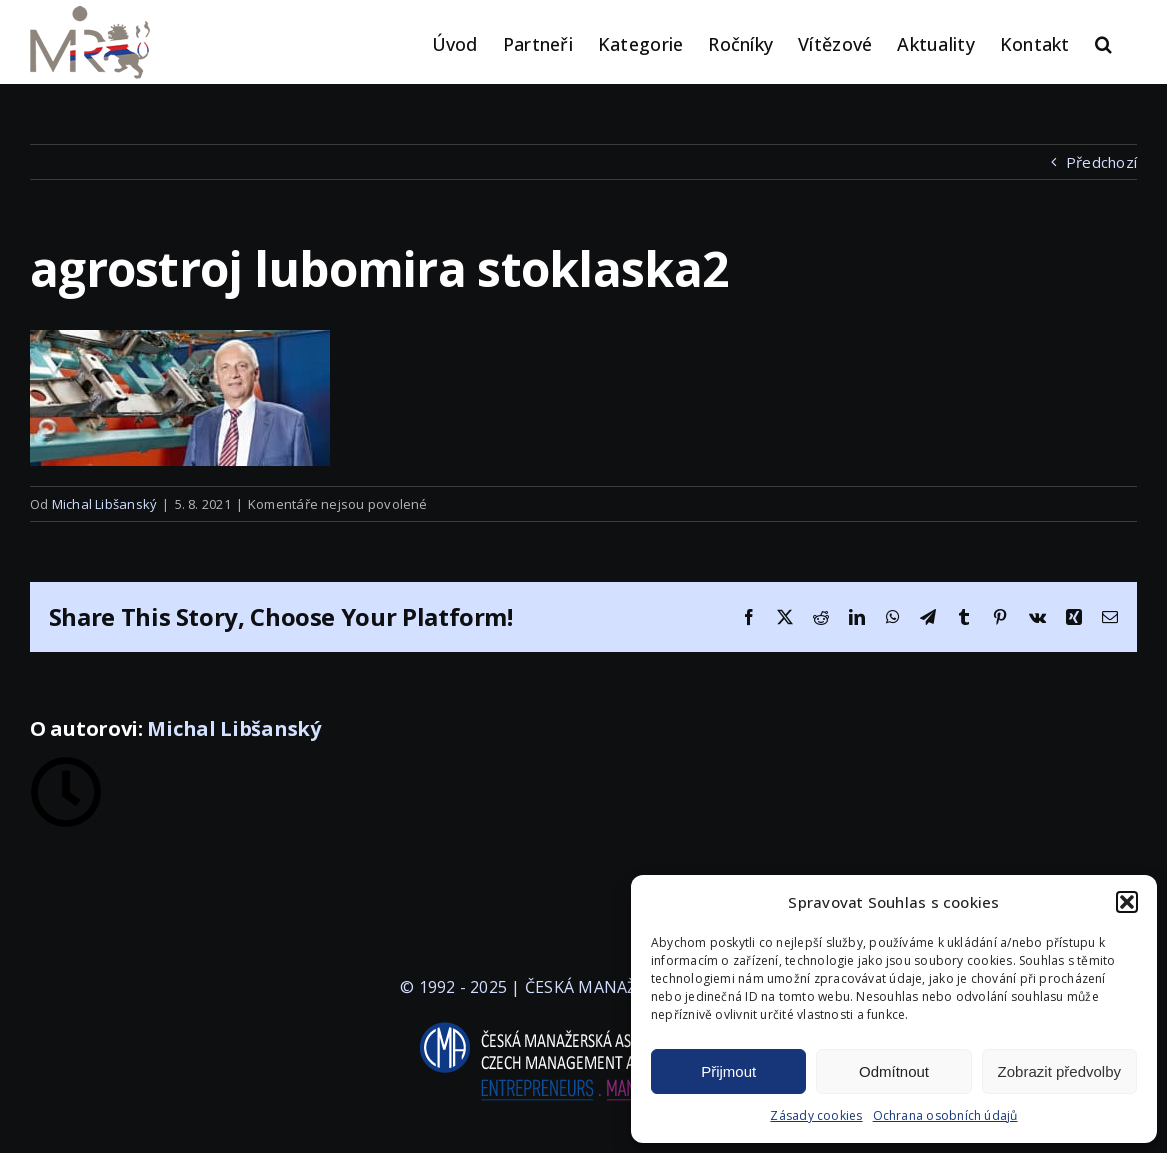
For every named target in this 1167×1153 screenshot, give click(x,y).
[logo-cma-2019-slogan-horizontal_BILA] (584, 1023)
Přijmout (728, 1071)
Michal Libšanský (105, 504)
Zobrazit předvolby (1059, 1071)
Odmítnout (894, 1071)
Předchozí (1101, 162)
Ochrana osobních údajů (945, 1115)
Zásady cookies (816, 1115)
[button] (1127, 902)
